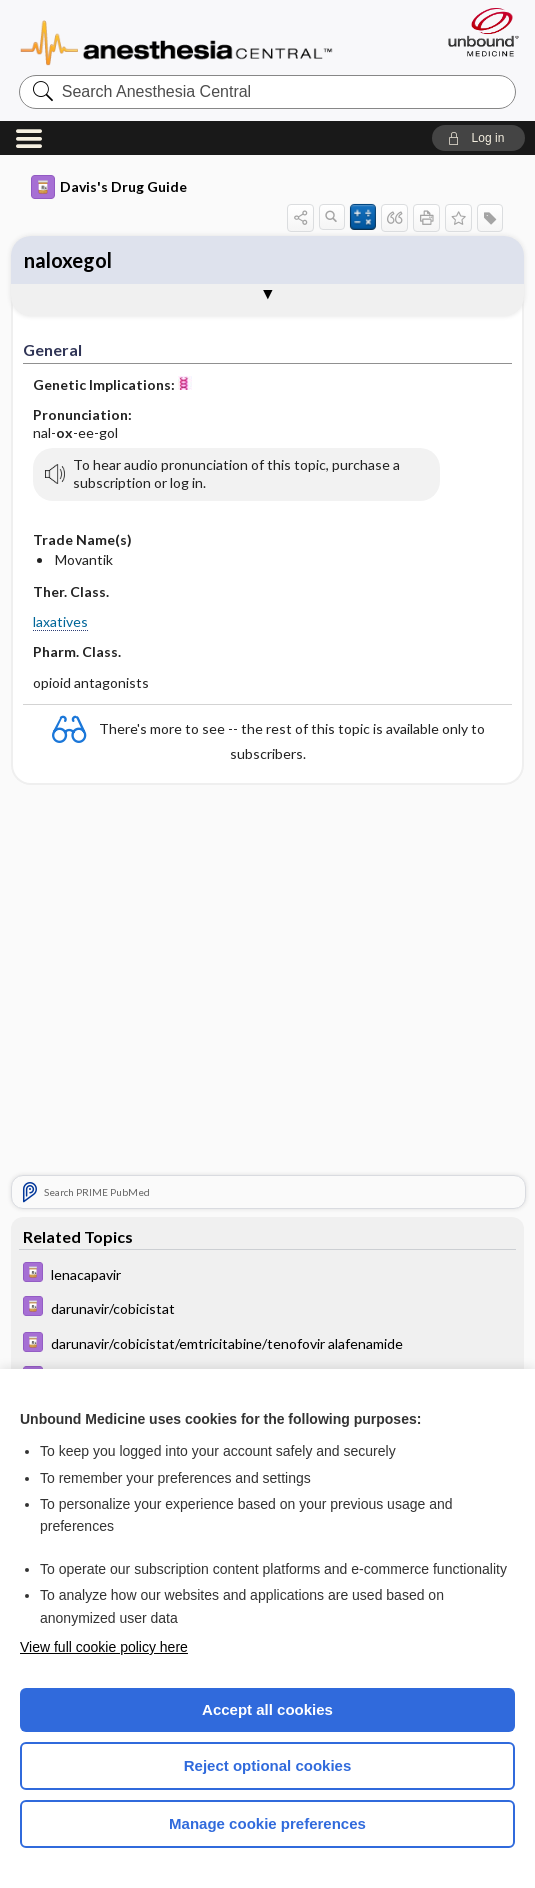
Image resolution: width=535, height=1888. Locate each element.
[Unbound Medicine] (477, 32)
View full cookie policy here (104, 1647)
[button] (478, 138)
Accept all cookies (267, 1709)
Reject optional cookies (268, 1765)
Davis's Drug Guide (109, 187)
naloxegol (68, 260)
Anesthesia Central (176, 41)
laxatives (60, 621)
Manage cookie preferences (267, 1823)
